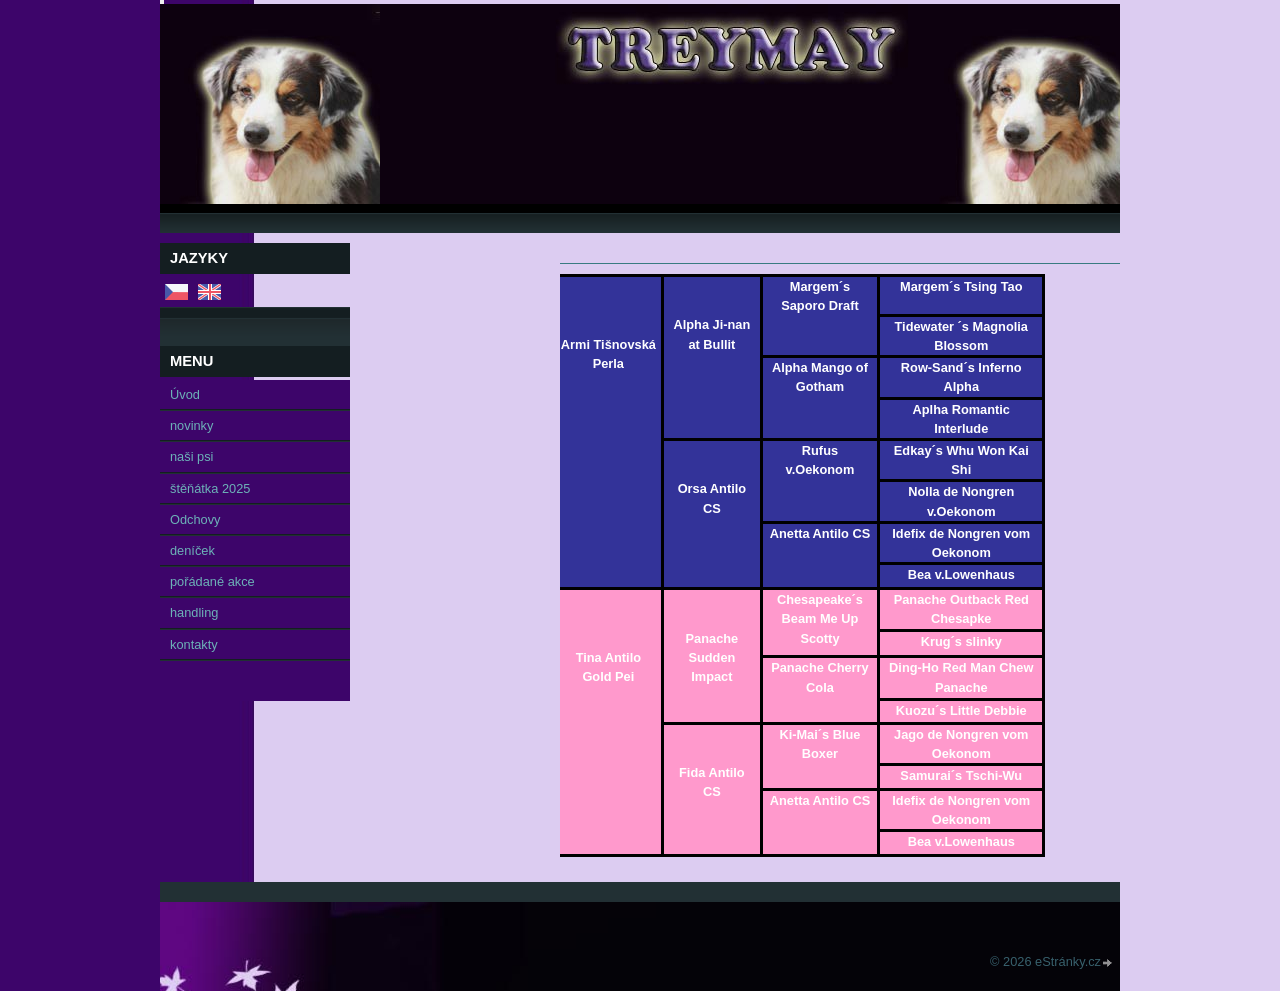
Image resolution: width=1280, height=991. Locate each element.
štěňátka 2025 (210, 488)
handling (194, 612)
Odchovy (195, 519)
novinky (191, 425)
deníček (192, 550)
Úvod (185, 394)
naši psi (191, 456)
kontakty (194, 644)
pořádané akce (212, 581)
